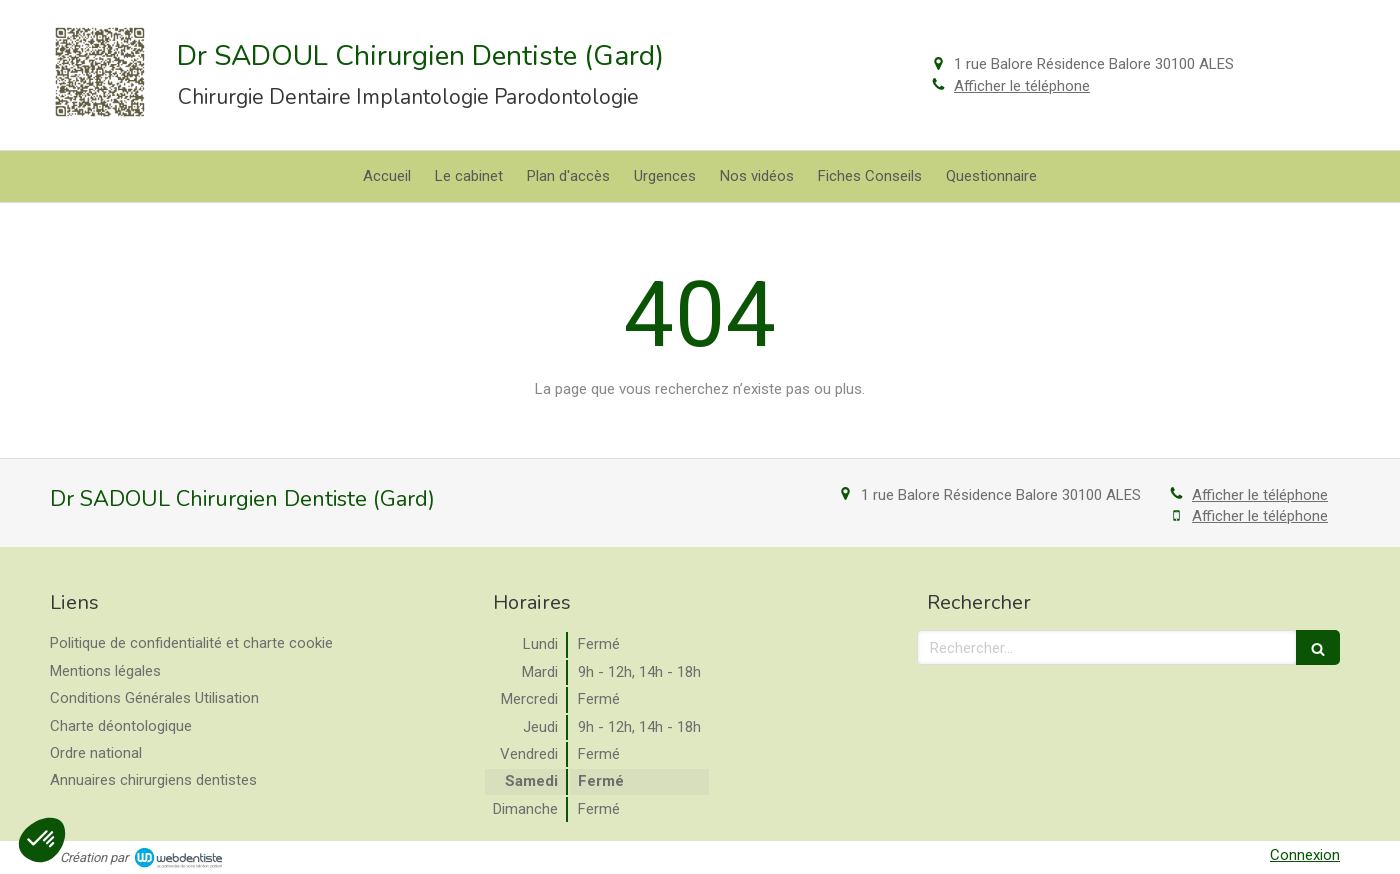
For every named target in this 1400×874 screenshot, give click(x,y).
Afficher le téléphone (1022, 86)
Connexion (1305, 855)
